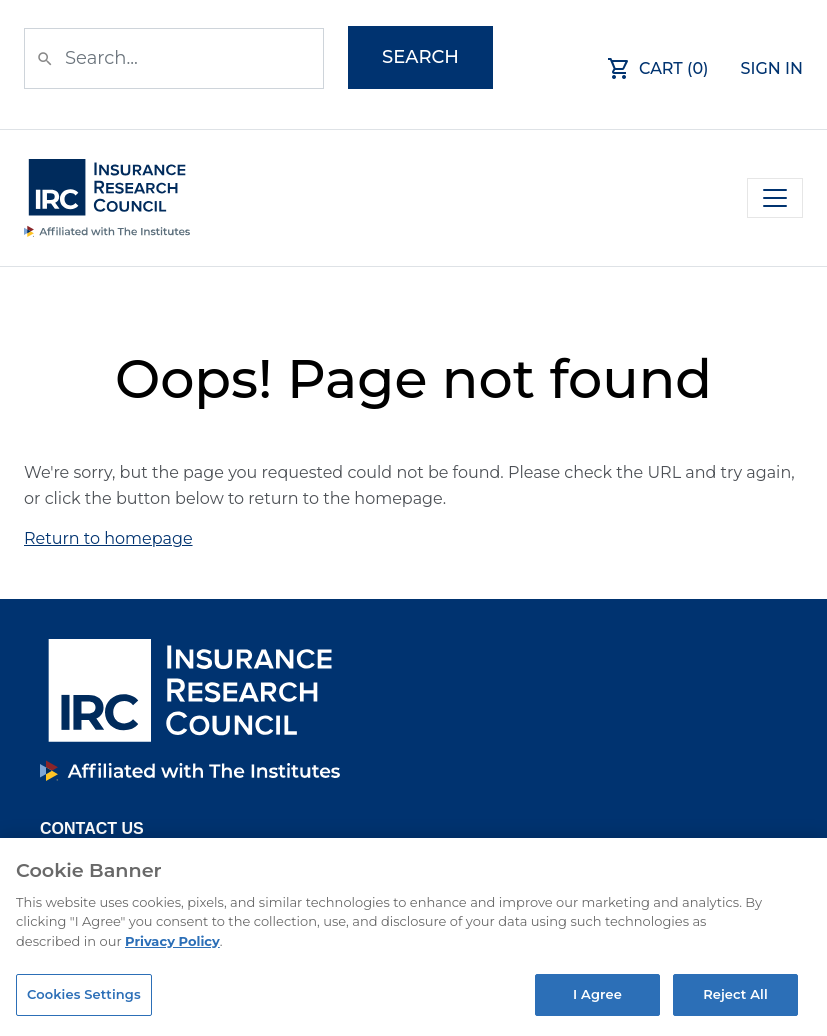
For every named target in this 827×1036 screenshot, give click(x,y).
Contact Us (92, 828)
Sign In (772, 68)
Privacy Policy (172, 941)
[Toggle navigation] (775, 198)
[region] (413, 937)
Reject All (735, 994)
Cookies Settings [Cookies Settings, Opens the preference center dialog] (84, 994)
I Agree (597, 994)
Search (420, 57)
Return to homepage (108, 538)
